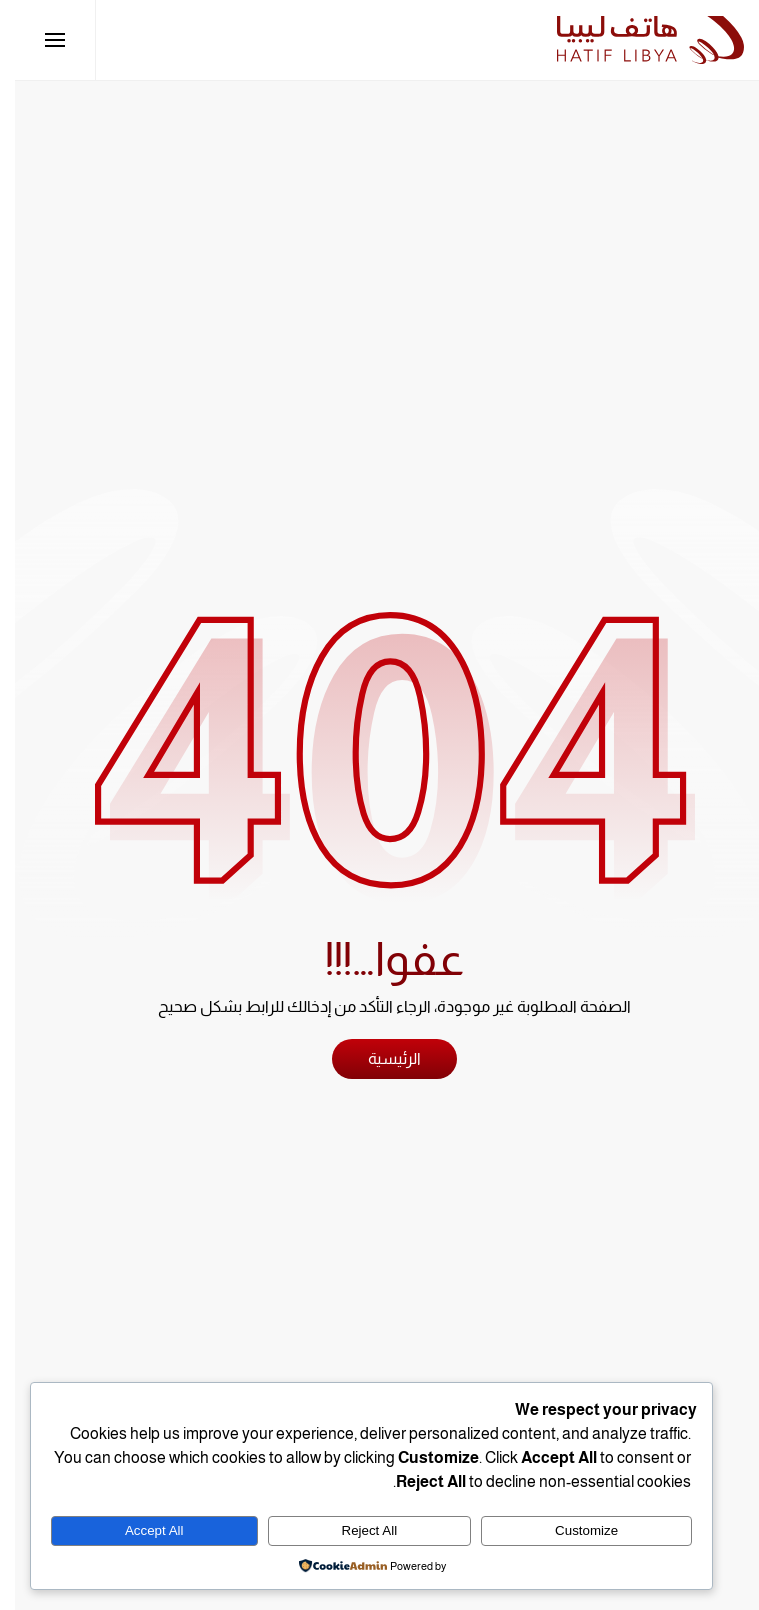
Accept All (139, 1530)
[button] (40, 40)
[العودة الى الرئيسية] (635, 40)
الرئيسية (379, 1058)
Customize (571, 1530)
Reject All (355, 1530)
